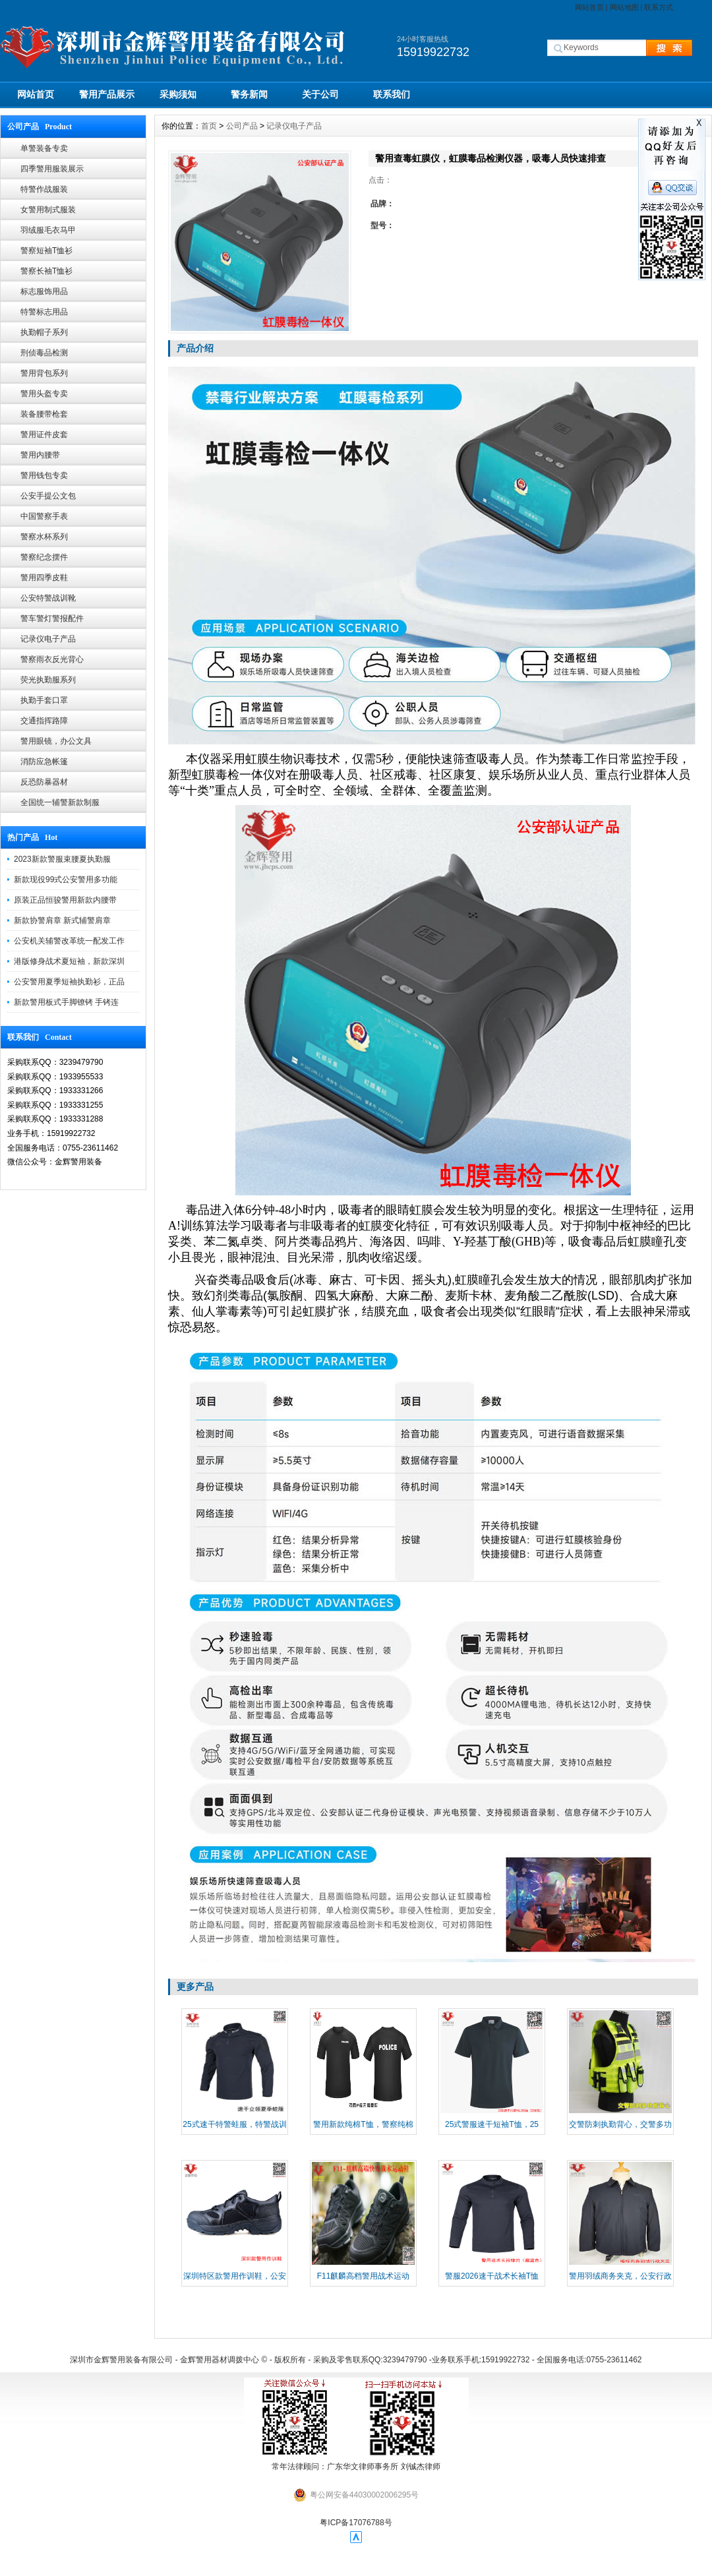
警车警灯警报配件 (52, 618)
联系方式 (658, 7)
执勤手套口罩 (44, 700)
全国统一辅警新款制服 (60, 802)
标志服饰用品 (44, 291)
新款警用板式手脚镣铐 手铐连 (66, 1002)
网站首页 (589, 7)
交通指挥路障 (44, 720)
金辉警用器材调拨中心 (219, 2359)
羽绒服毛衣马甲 (48, 230)
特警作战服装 (44, 189)
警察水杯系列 (44, 536)
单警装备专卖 (44, 148)
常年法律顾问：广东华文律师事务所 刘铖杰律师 (356, 2466)
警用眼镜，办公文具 (56, 741)
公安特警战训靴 (48, 598)
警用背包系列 (44, 373)
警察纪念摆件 (44, 557)
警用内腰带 (40, 455)
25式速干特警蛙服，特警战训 (234, 2124)
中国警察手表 (44, 516)
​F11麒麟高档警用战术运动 (363, 2276)
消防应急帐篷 (44, 761)
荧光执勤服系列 (48, 679)
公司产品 (242, 126)
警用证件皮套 (44, 434)
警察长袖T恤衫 (46, 271)
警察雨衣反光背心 (52, 659)
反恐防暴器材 (44, 782)
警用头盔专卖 (44, 393)
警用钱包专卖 (44, 475)
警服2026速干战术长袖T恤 (492, 2276)
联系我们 (391, 94)
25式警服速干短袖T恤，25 (492, 2124)
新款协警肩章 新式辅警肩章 (62, 920)
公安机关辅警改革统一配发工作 (69, 940)
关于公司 (320, 94)
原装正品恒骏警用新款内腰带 (65, 900)
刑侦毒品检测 (44, 352)
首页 (209, 126)
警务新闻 (249, 94)
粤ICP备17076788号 (356, 2522)
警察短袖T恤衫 (46, 250)
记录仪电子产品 (48, 639)
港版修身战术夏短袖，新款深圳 (69, 961)
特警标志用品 (44, 311)
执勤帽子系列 (44, 332)
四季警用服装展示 (52, 168)
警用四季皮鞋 (44, 577)
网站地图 (624, 7)
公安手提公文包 (48, 495)
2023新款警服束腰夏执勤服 (62, 859)
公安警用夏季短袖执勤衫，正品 (69, 981)
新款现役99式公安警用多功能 (65, 879)
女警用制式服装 (48, 209)
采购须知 (178, 94)
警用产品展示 (106, 94)
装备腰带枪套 (44, 414)
